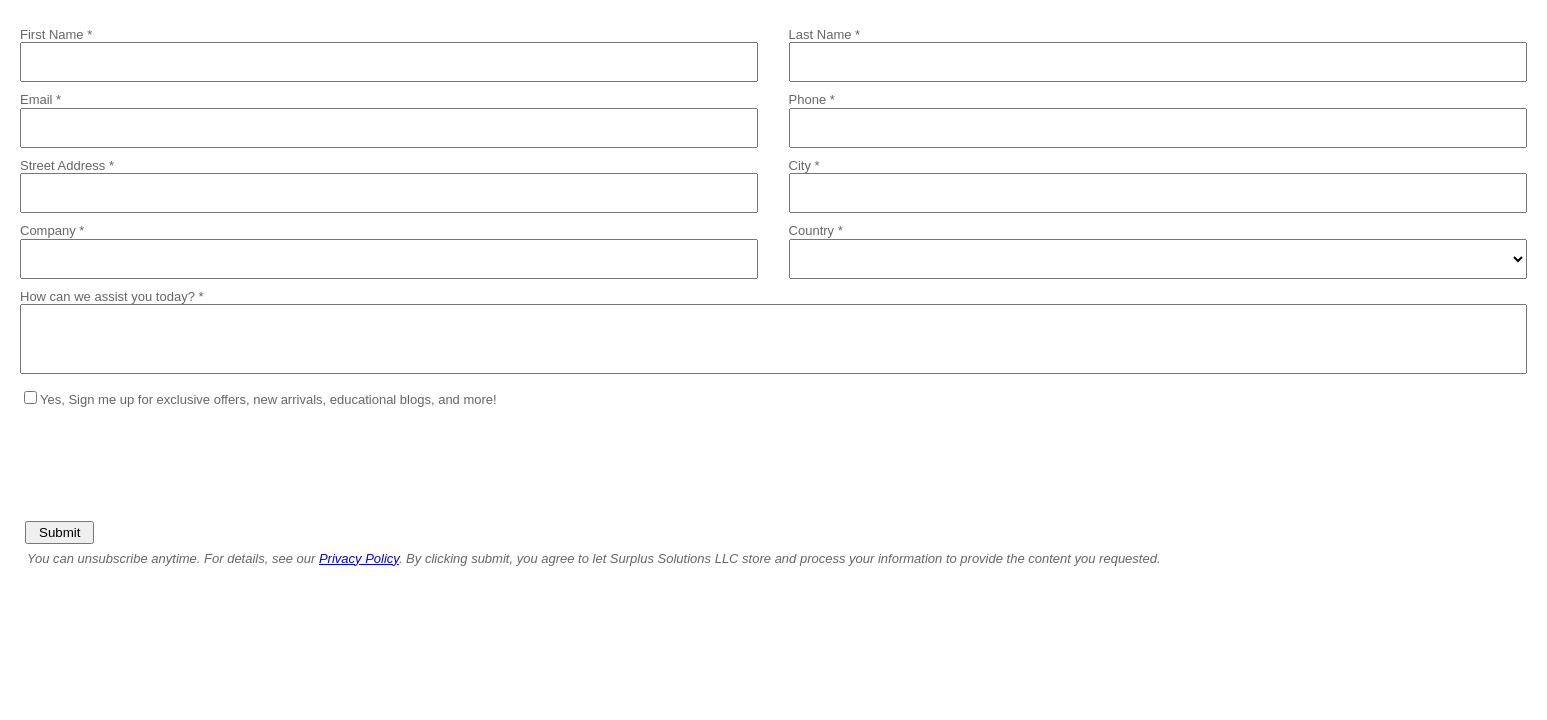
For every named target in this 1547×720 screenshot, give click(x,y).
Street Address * (67, 165)
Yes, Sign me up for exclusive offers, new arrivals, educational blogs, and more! (268, 399)
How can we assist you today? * (112, 296)
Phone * (812, 99)
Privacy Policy (359, 558)
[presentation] (172, 457)
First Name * (56, 34)
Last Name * (825, 34)
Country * (816, 230)
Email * (40, 99)
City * (804, 165)
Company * (52, 230)
